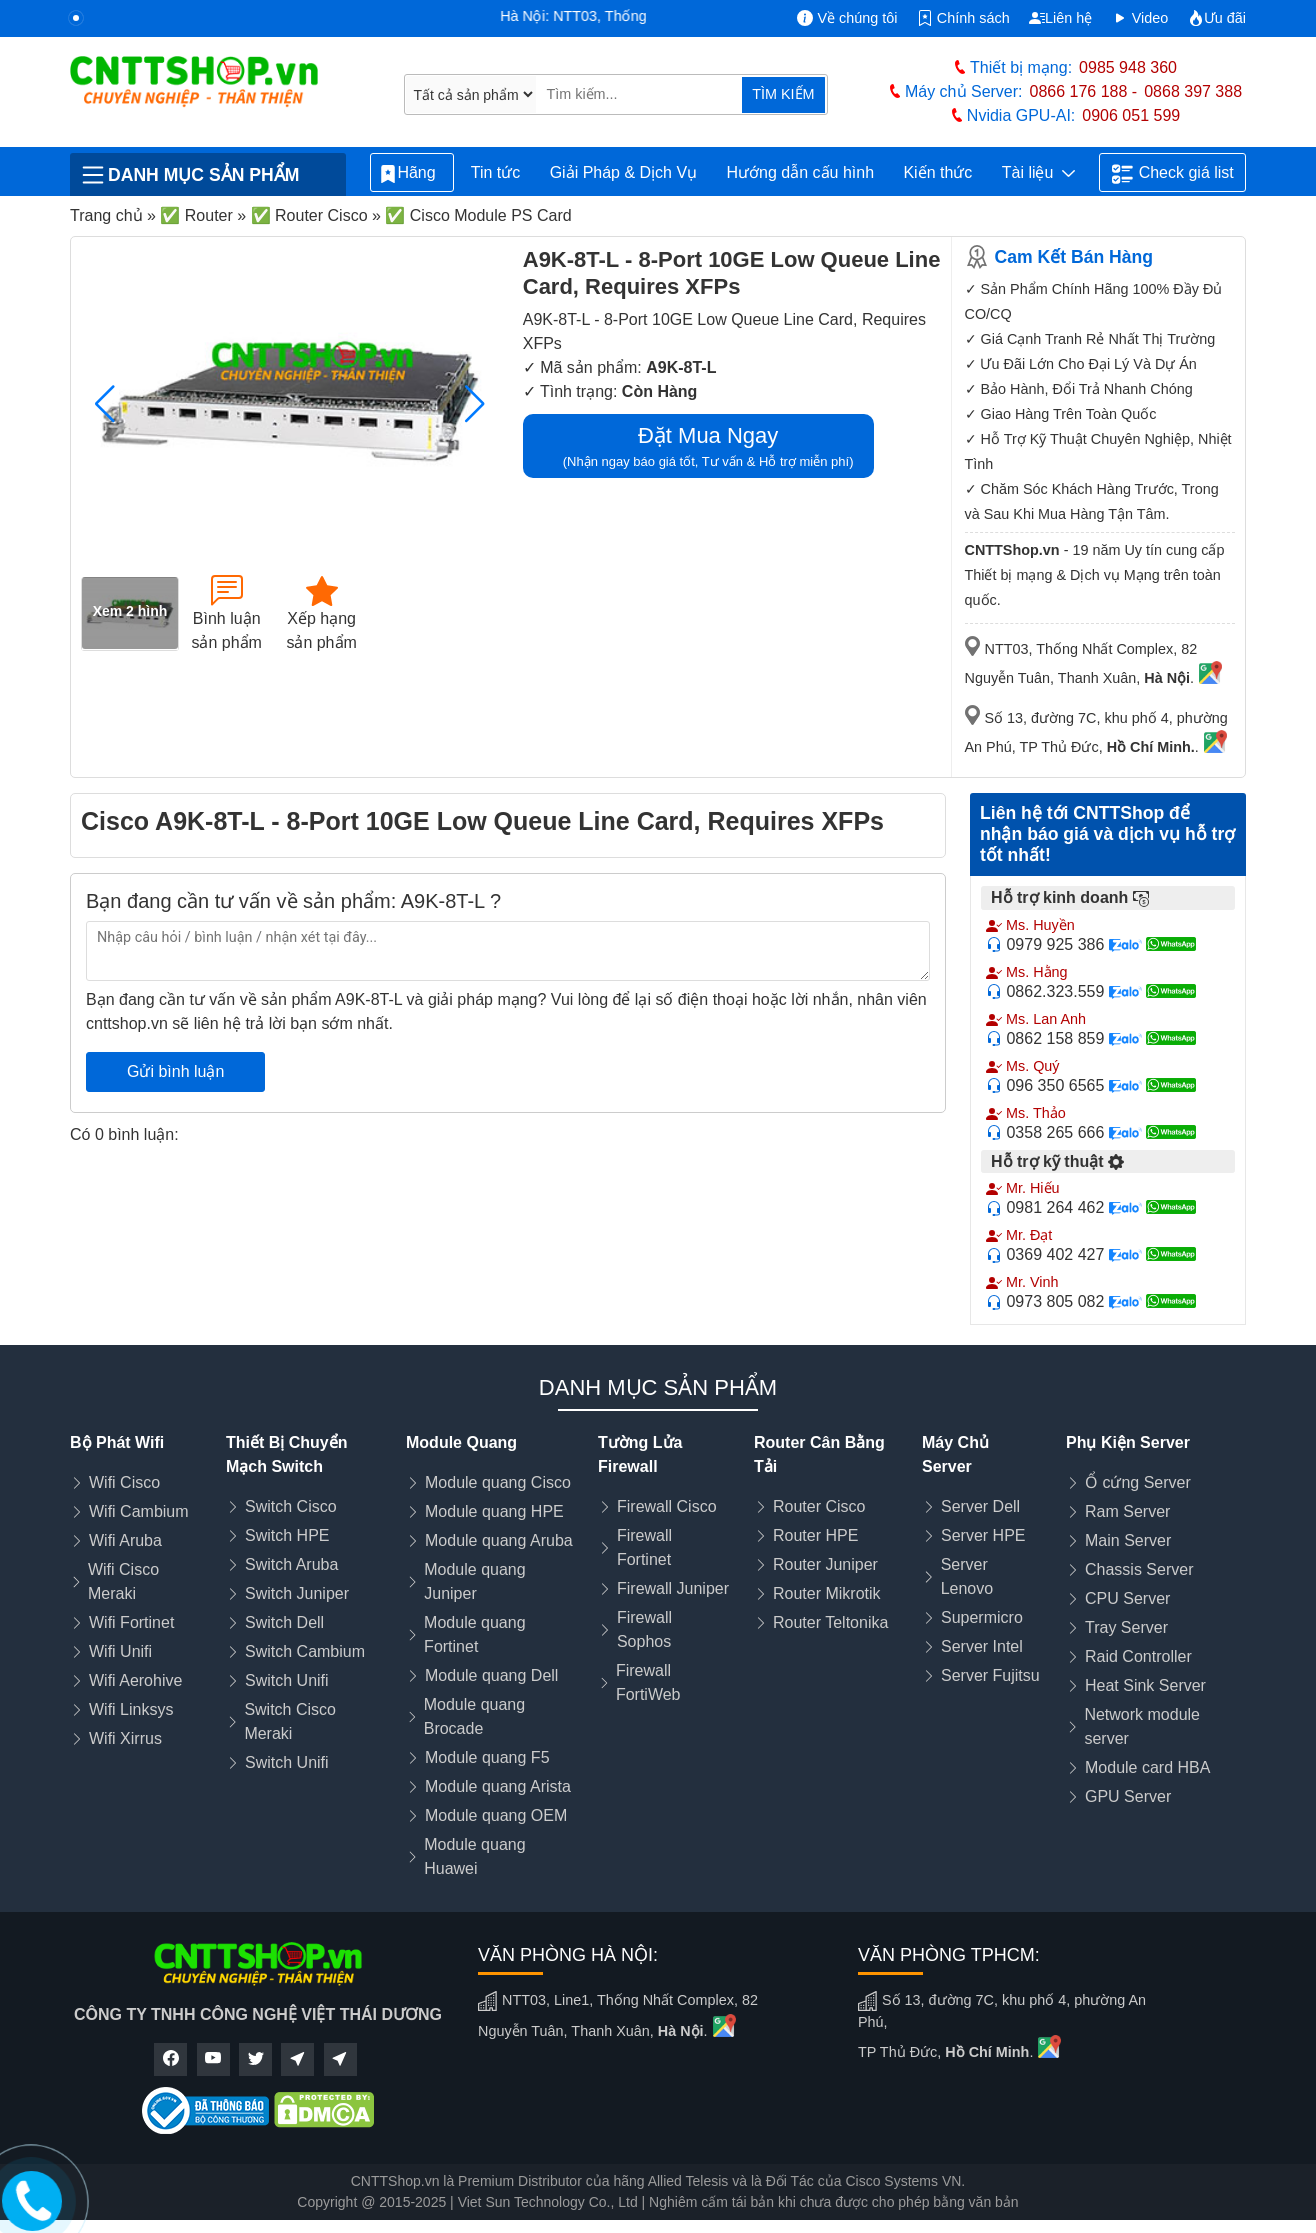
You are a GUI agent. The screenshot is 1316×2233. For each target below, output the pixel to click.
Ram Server (1127, 1511)
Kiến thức (937, 172)
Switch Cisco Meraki (290, 1721)
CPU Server (1127, 1598)
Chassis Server (1139, 1569)
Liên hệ (1060, 18)
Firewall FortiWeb (648, 1682)
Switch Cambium (305, 1651)
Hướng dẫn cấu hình (801, 172)
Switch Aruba (291, 1564)
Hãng (411, 173)
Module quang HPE (494, 1511)
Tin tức (496, 172)
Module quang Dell (491, 1675)
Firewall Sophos (644, 1629)
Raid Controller (1138, 1656)
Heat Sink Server (1145, 1685)
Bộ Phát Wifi (117, 1442)
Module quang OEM (496, 1815)
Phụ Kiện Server (1128, 1442)
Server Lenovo (967, 1576)
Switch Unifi (287, 1680)
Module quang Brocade (474, 1716)
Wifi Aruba (125, 1540)
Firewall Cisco (667, 1506)
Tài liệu (1039, 173)
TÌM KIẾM (783, 94)
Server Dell (980, 1506)
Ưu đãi (1217, 18)
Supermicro (982, 1617)
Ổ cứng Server (1138, 1482)
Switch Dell (284, 1622)
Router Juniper (825, 1564)
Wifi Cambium (139, 1511)
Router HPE (815, 1535)
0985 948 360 (1128, 67)
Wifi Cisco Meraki (123, 1581)
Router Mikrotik (827, 1593)
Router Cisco (819, 1506)
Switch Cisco (291, 1506)
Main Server (1128, 1540)
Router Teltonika (830, 1622)
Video (1140, 18)
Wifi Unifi (120, 1651)
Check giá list (1173, 174)
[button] (475, 404)
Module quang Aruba (499, 1540)
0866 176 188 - (1084, 91)
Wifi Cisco (124, 1482)
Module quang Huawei (474, 1856)
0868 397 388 (1193, 91)
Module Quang (461, 1442)
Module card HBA (1147, 1767)
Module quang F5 (487, 1757)
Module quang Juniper (474, 1581)
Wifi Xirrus (125, 1738)
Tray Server (1126, 1627)
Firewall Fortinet (644, 1547)
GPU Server (1128, 1796)
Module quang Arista (498, 1786)
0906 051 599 (1131, 115)
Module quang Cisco (498, 1482)
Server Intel (982, 1646)
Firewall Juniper (673, 1588)
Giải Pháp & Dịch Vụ (624, 172)
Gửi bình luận (175, 1071)
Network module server (1142, 1726)
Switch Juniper (297, 1593)
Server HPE (983, 1535)
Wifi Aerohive (135, 1680)
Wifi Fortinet (131, 1622)
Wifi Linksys (131, 1709)
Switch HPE (287, 1535)
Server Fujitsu (990, 1675)
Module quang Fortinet (474, 1634)
